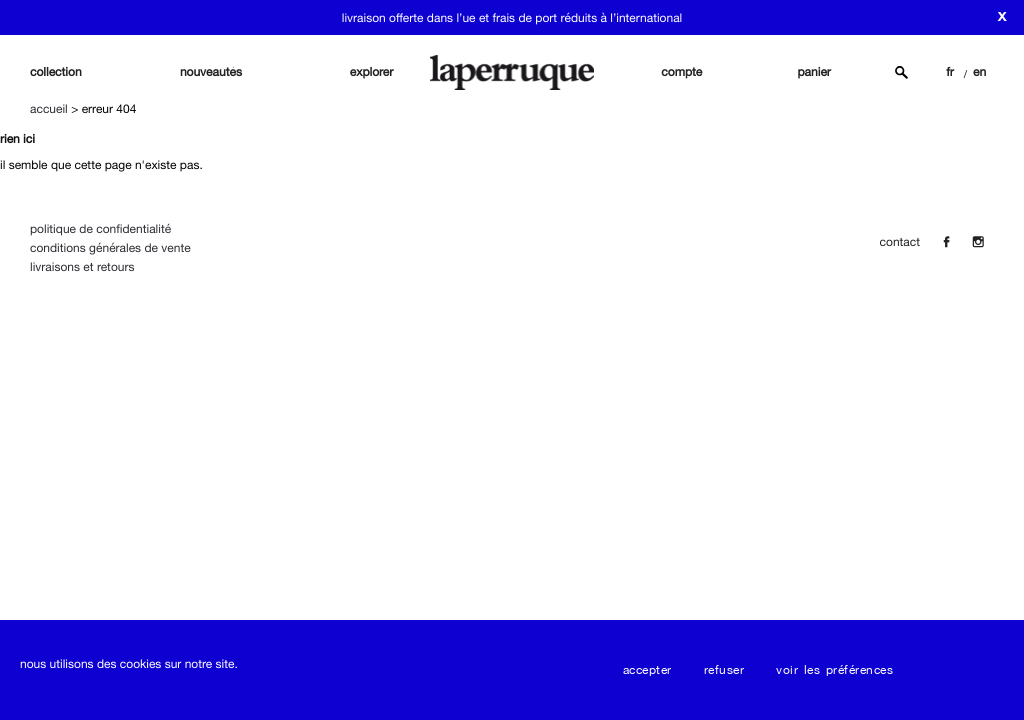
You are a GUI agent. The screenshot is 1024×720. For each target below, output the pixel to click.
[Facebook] (946, 242)
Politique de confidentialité (100, 229)
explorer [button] (372, 72)
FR (950, 72)
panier (814, 72)
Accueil (49, 109)
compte (681, 72)
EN (979, 72)
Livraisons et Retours (82, 267)
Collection (56, 72)
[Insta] (978, 242)
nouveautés (211, 72)
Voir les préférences (834, 670)
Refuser (724, 670)
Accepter (647, 670)
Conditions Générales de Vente (110, 248)
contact (900, 242)
